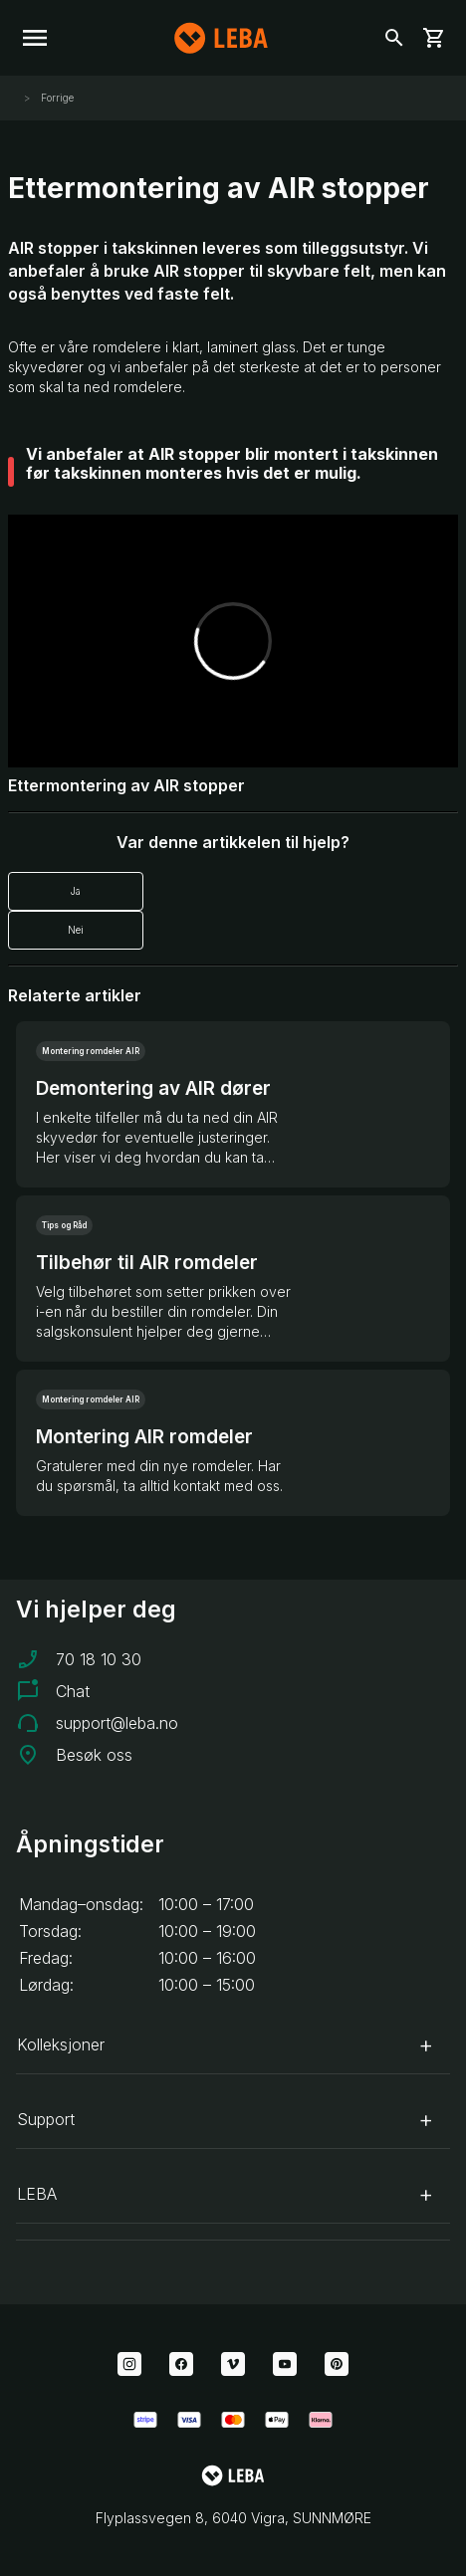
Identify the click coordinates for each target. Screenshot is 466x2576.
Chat (73, 1691)
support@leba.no (117, 1723)
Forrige (56, 98)
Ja (76, 891)
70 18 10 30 (98, 1659)
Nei (76, 930)
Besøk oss (94, 1755)
